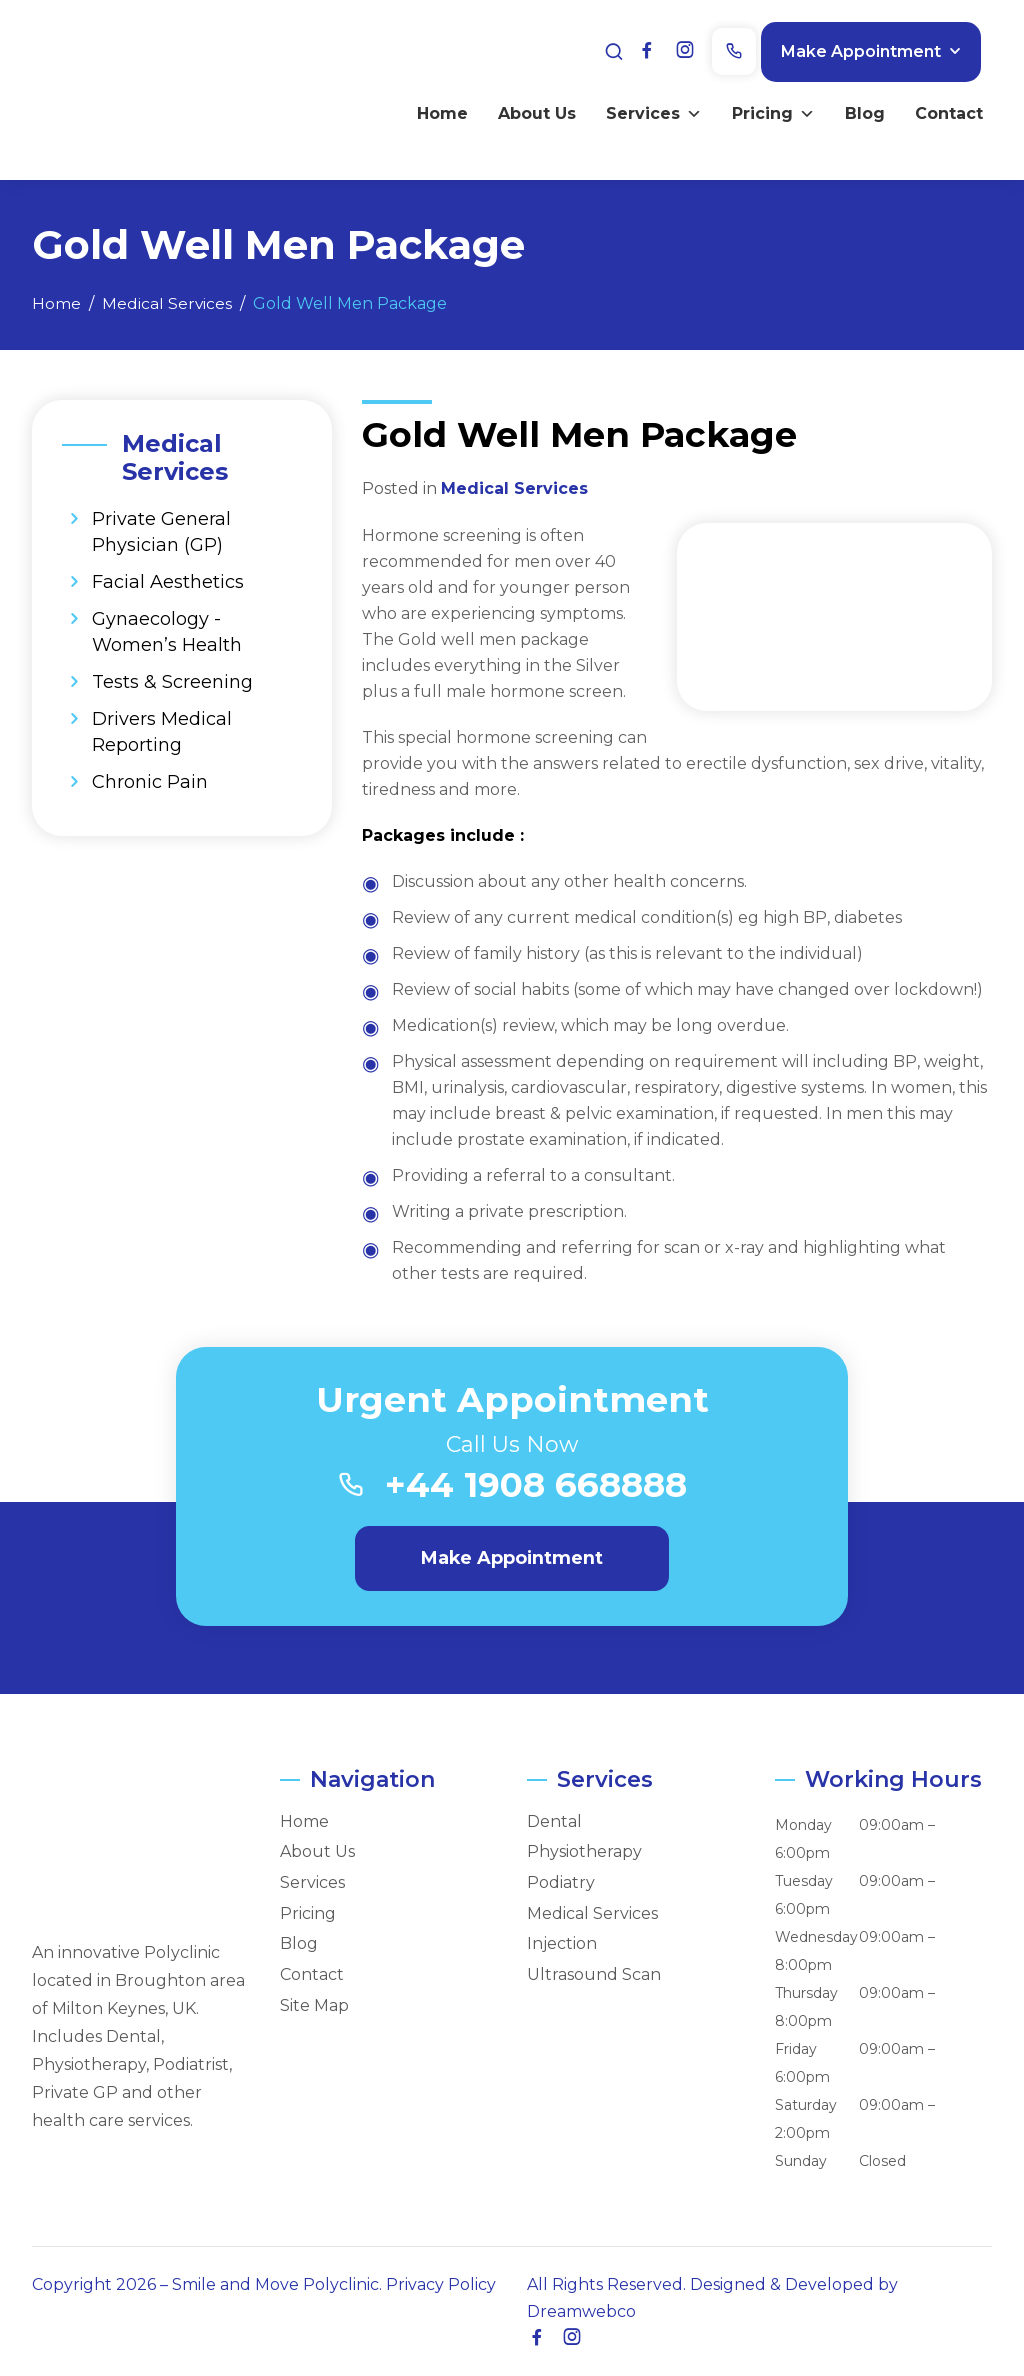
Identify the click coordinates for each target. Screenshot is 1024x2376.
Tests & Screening (172, 682)
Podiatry (561, 1883)
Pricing (767, 112)
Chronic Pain (150, 782)
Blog (859, 111)
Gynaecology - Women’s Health (167, 632)
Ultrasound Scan (594, 1975)
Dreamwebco (581, 2311)
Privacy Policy (441, 2284)
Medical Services (514, 488)
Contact (943, 111)
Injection (562, 1945)
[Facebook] (663, 49)
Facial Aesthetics (168, 582)
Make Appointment (872, 49)
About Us (531, 111)
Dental (554, 1822)
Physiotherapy (584, 1853)
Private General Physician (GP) (161, 532)
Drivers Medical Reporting (162, 732)
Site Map (314, 2006)
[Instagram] (698, 49)
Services (648, 112)
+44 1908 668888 (537, 1485)
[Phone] (745, 50)
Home (436, 111)
